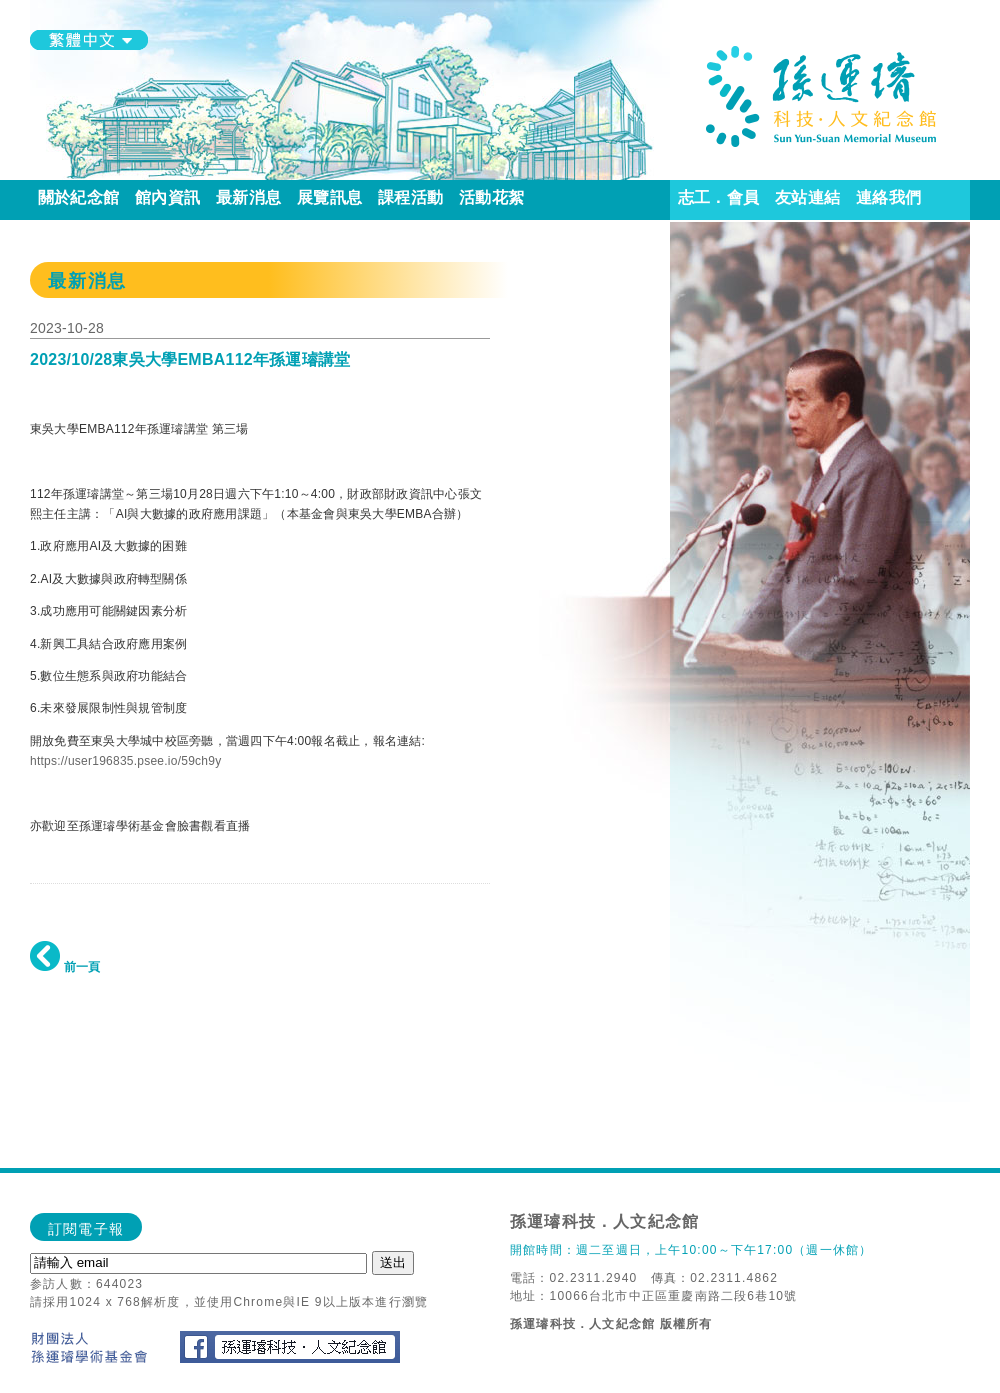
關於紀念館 (78, 197)
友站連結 (807, 197)
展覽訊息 (329, 197)
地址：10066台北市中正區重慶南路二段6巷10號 (653, 1296)
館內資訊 (167, 197)
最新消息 (248, 197)
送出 (393, 1262)
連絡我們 (888, 197)
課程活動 (410, 197)
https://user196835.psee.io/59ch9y (125, 761)
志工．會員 (718, 197)
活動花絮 (491, 197)
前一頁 (65, 967)
